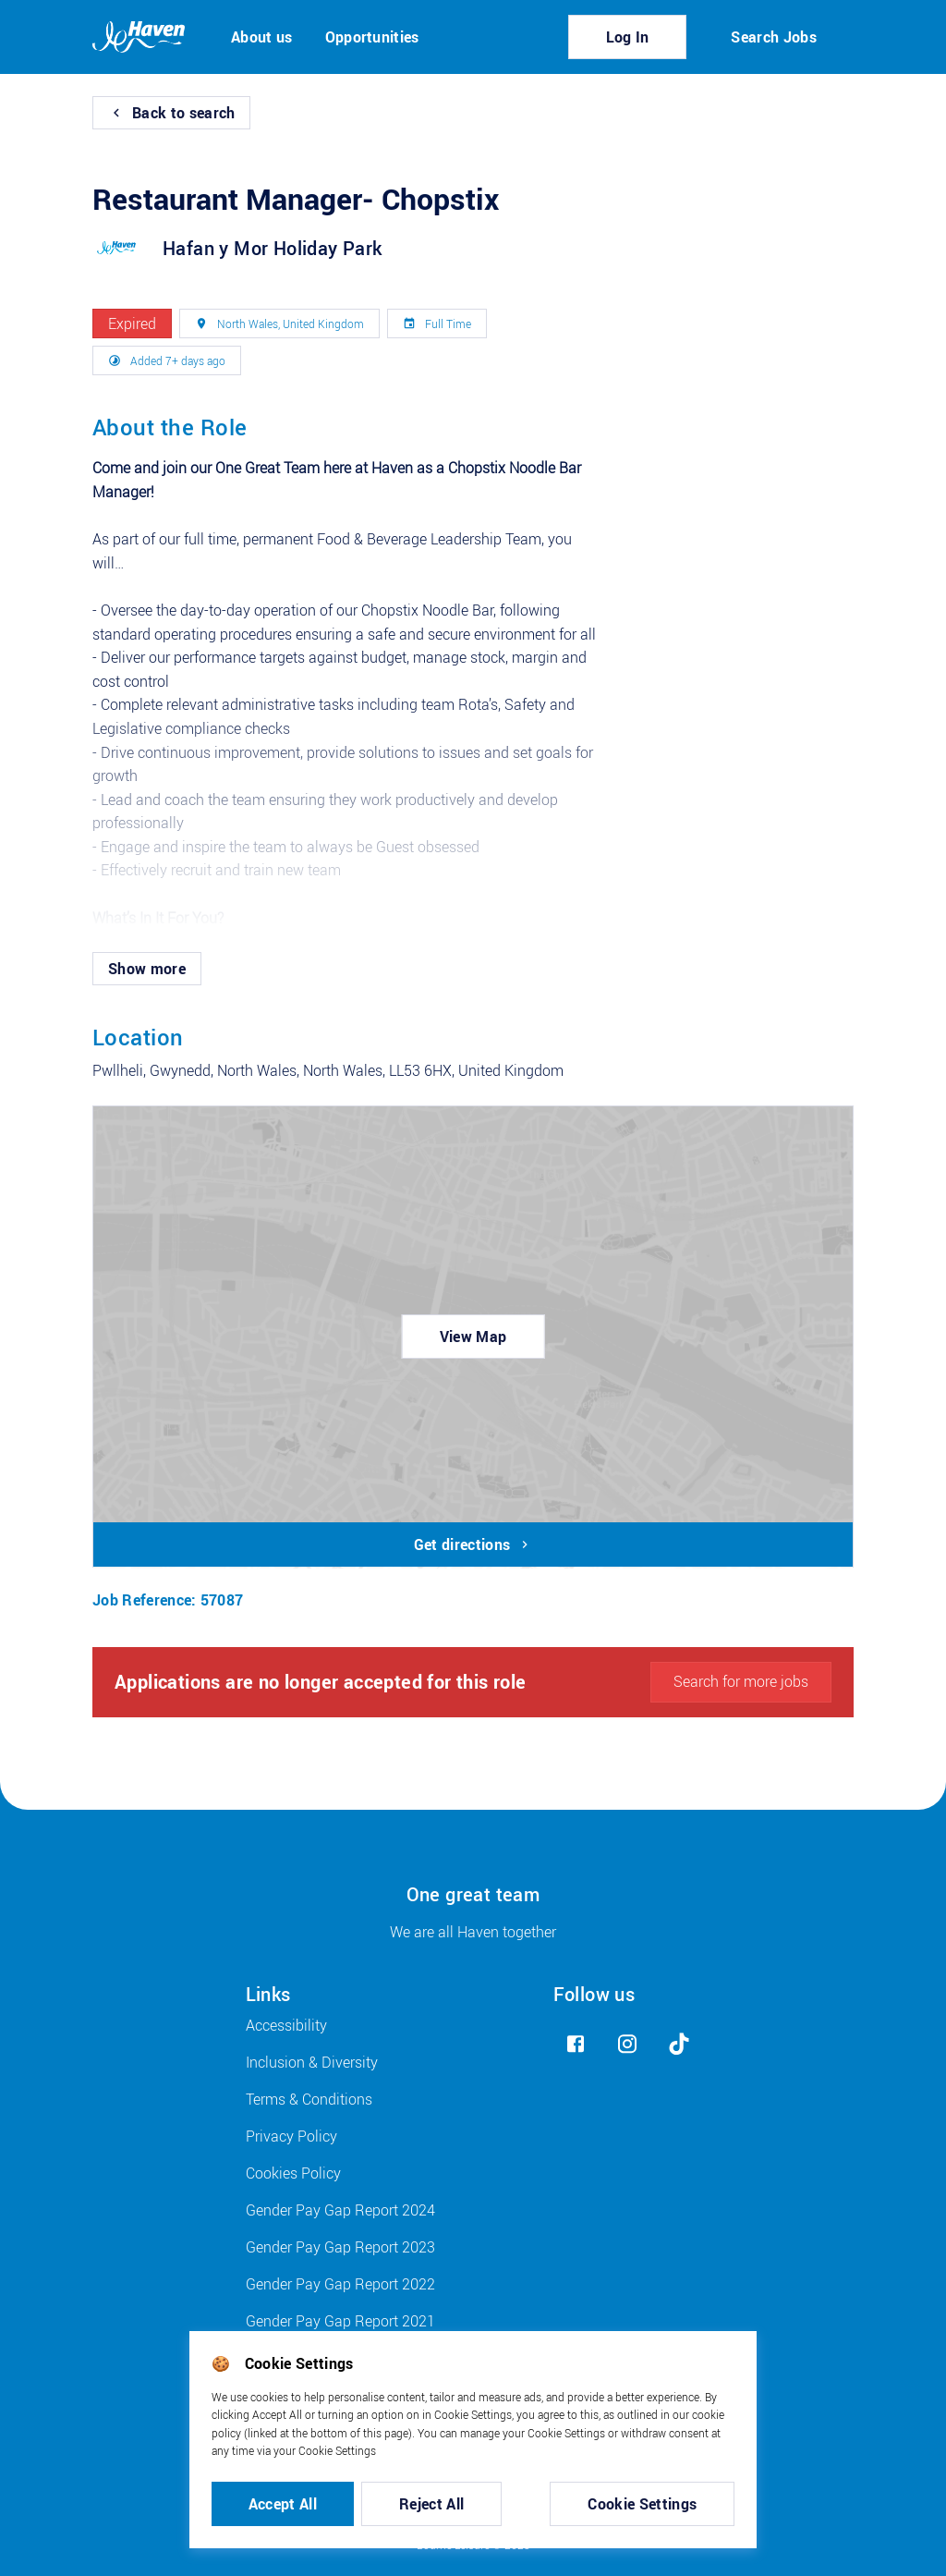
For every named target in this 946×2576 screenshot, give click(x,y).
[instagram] (627, 2043)
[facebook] (575, 2043)
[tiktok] (679, 2043)
